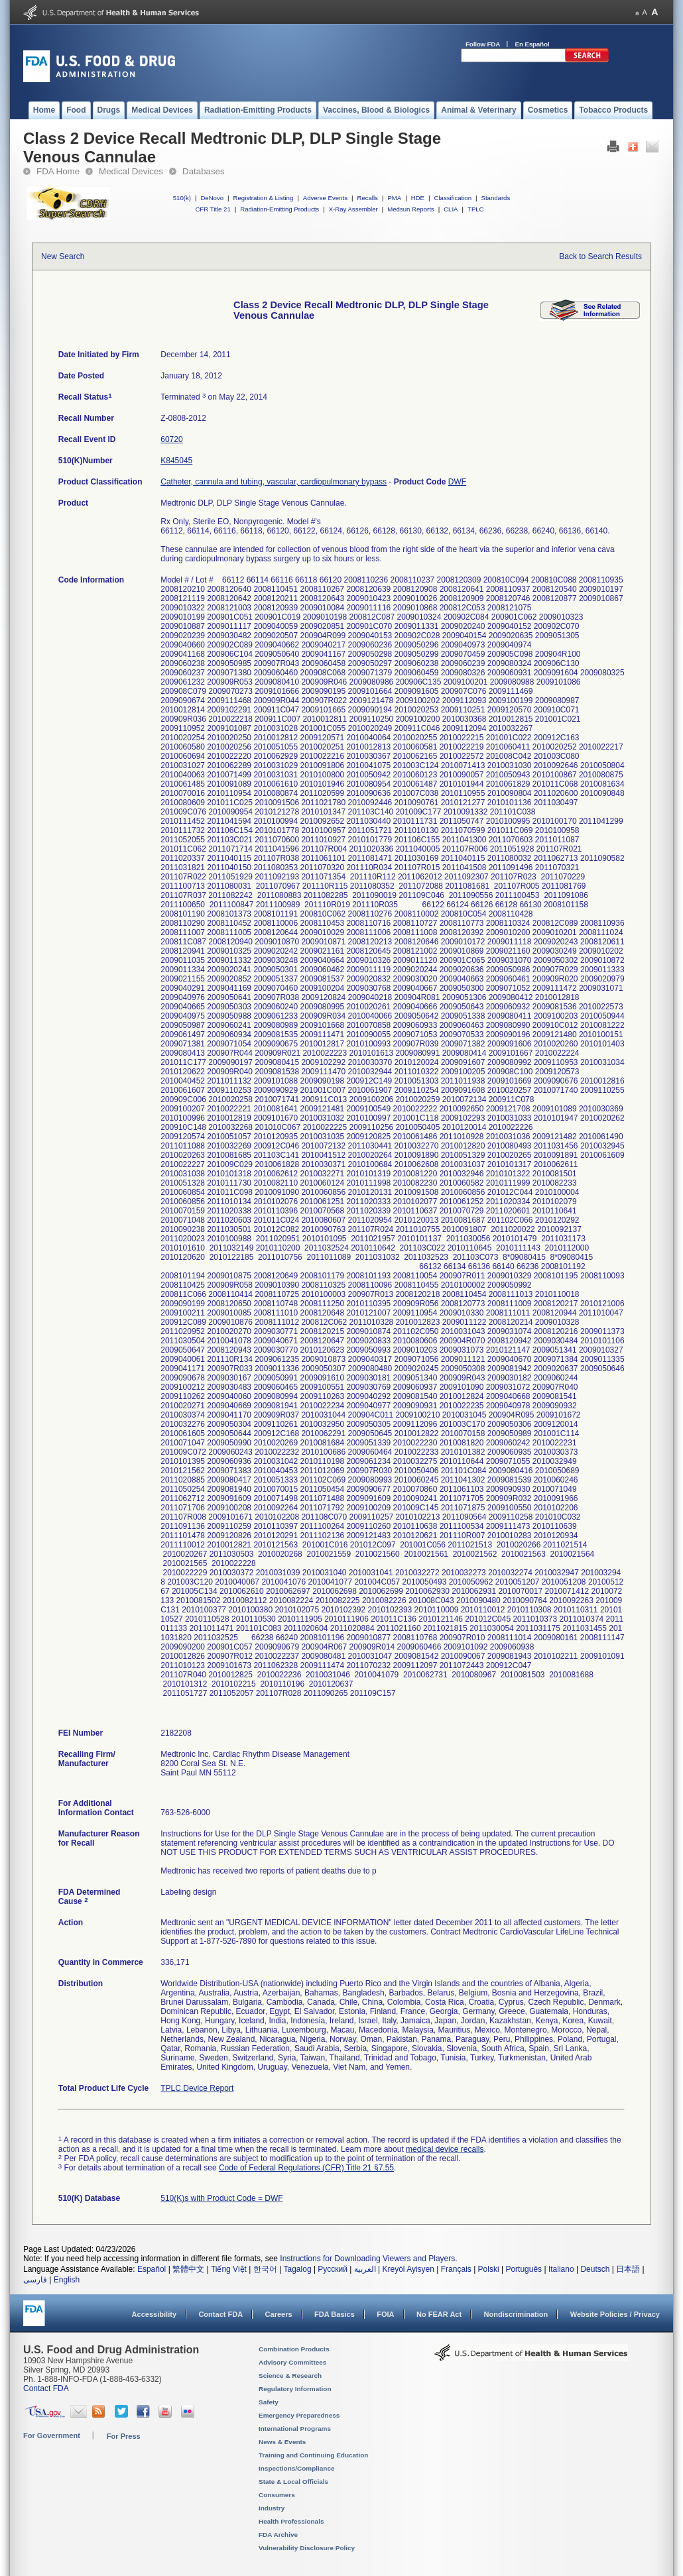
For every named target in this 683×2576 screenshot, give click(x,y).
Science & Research (290, 2375)
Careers (278, 2314)
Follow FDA (483, 44)
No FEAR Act (439, 2314)
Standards (496, 197)
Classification (452, 197)
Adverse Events (325, 197)
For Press (124, 2436)
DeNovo (211, 197)
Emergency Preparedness (299, 2415)
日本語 (628, 2269)
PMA (394, 197)
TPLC (475, 209)
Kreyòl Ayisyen (408, 2269)
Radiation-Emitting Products (279, 209)
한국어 (265, 2269)
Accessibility (154, 2314)
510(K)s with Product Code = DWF (221, 2198)
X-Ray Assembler (353, 209)
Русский (332, 2269)
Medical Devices (131, 171)
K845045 (176, 460)
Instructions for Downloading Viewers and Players (367, 2258)
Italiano (561, 2269)
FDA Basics (334, 2314)
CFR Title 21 (212, 209)
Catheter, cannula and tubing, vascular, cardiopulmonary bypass (273, 481)
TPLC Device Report (196, 2088)
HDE (417, 197)
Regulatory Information (295, 2388)
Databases (203, 171)
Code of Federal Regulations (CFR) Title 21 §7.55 (306, 2167)
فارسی (35, 2279)
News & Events (282, 2441)
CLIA (451, 209)
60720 (171, 439)
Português (523, 2269)
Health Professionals (291, 2521)
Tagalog (298, 2269)
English (67, 2279)
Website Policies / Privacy (615, 2314)
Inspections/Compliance (297, 2468)
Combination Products (294, 2349)
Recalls (367, 197)
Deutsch (594, 2269)
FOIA (385, 2314)
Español (151, 2269)
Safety (269, 2402)
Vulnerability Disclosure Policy (307, 2547)
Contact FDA (220, 2314)
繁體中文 (188, 2269)
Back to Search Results (600, 256)
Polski (488, 2269)
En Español (532, 44)
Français (456, 2269)
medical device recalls (444, 2149)
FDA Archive (278, 2534)
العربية (365, 2269)
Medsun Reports (410, 209)
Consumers (277, 2494)
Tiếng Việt (229, 2269)
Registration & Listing (263, 197)
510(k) (182, 197)
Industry (271, 2508)
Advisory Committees (292, 2362)
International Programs (295, 2428)
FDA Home (58, 171)
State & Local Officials (293, 2481)
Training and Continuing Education (313, 2455)
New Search (62, 256)
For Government (51, 2435)
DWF (457, 481)
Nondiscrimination (516, 2314)
